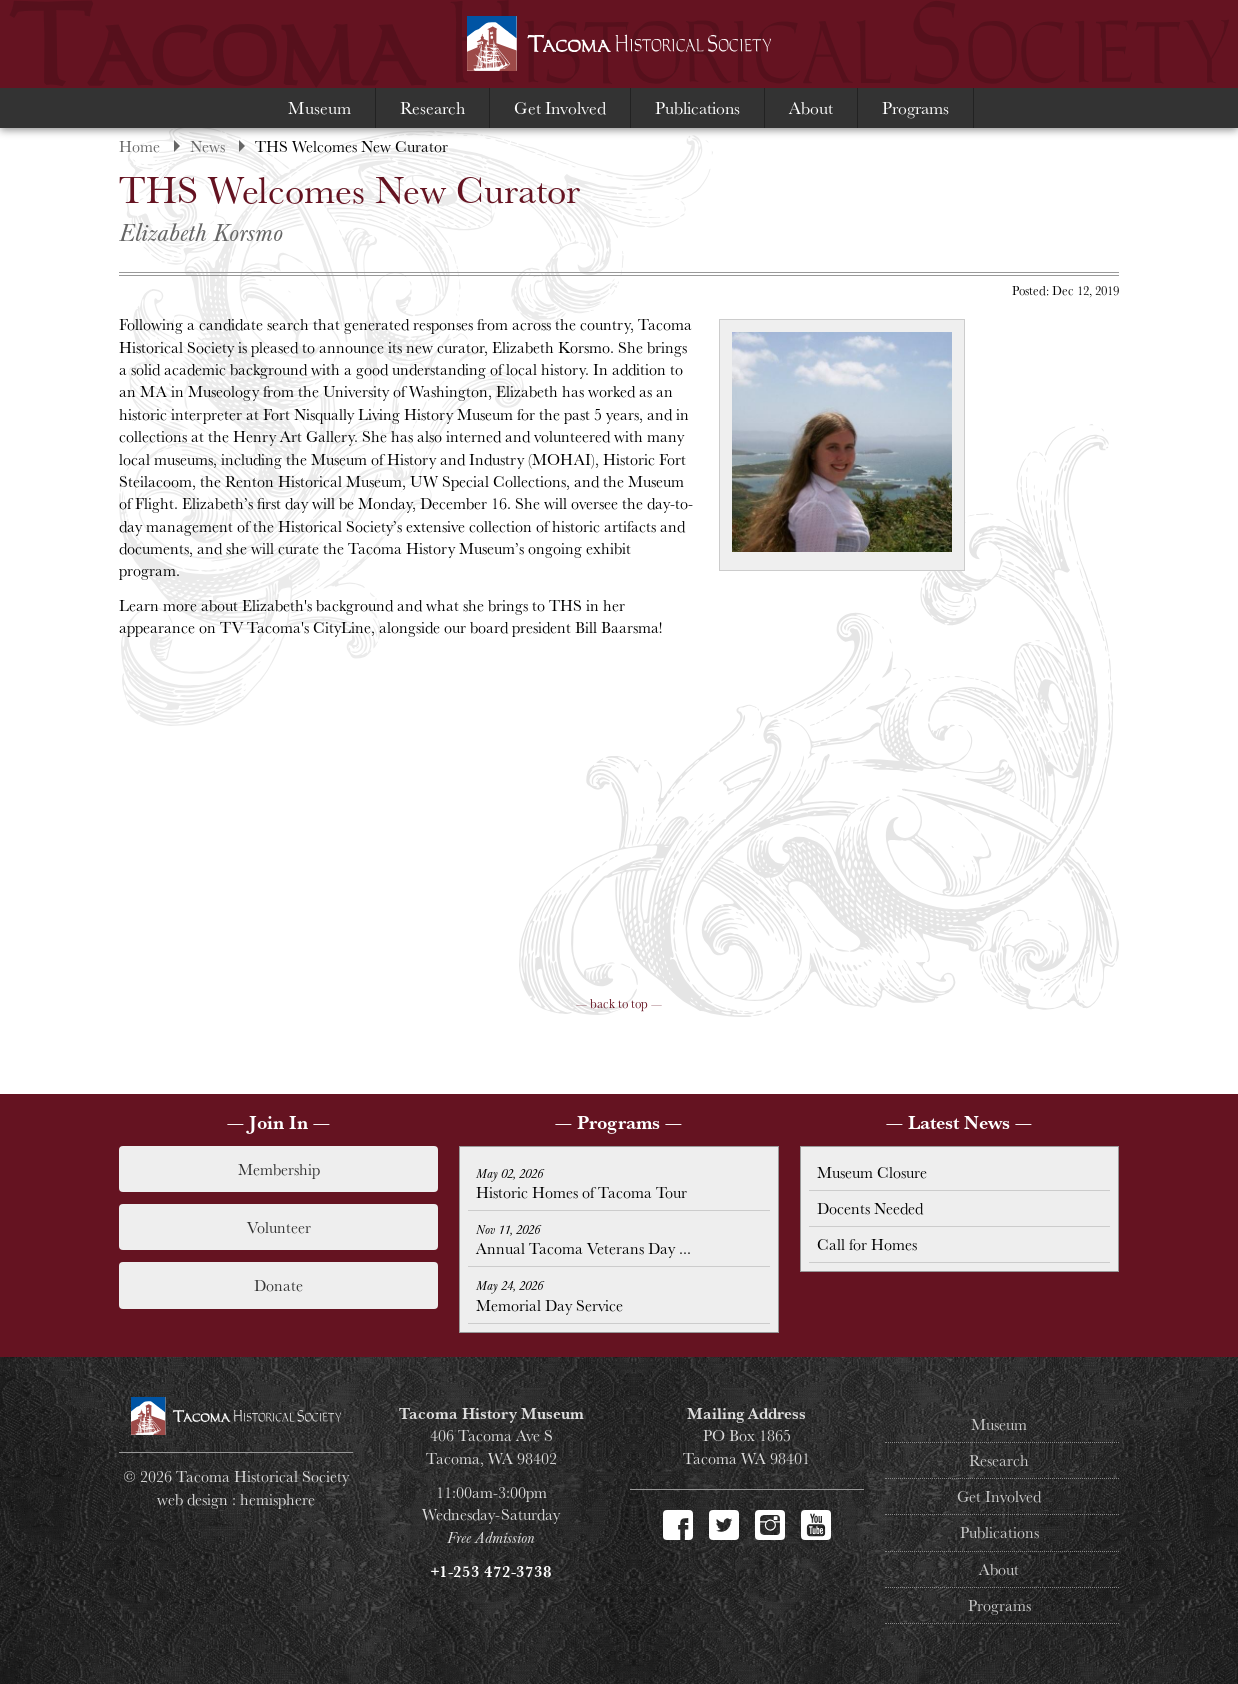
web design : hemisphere (236, 1499)
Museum (319, 107)
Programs (915, 107)
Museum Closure (872, 1172)
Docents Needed (870, 1208)
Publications (697, 107)
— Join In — (278, 1122)
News (207, 146)
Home (139, 146)
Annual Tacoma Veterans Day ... (583, 1240)
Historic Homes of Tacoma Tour (581, 1184)
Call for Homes (867, 1244)
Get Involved (560, 107)
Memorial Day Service (549, 1296)
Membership (279, 1169)
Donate (278, 1285)
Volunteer (279, 1227)
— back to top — (619, 1003)
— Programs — (618, 1122)
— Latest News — (959, 1122)
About (811, 107)
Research (432, 107)
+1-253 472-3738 (491, 1571)
